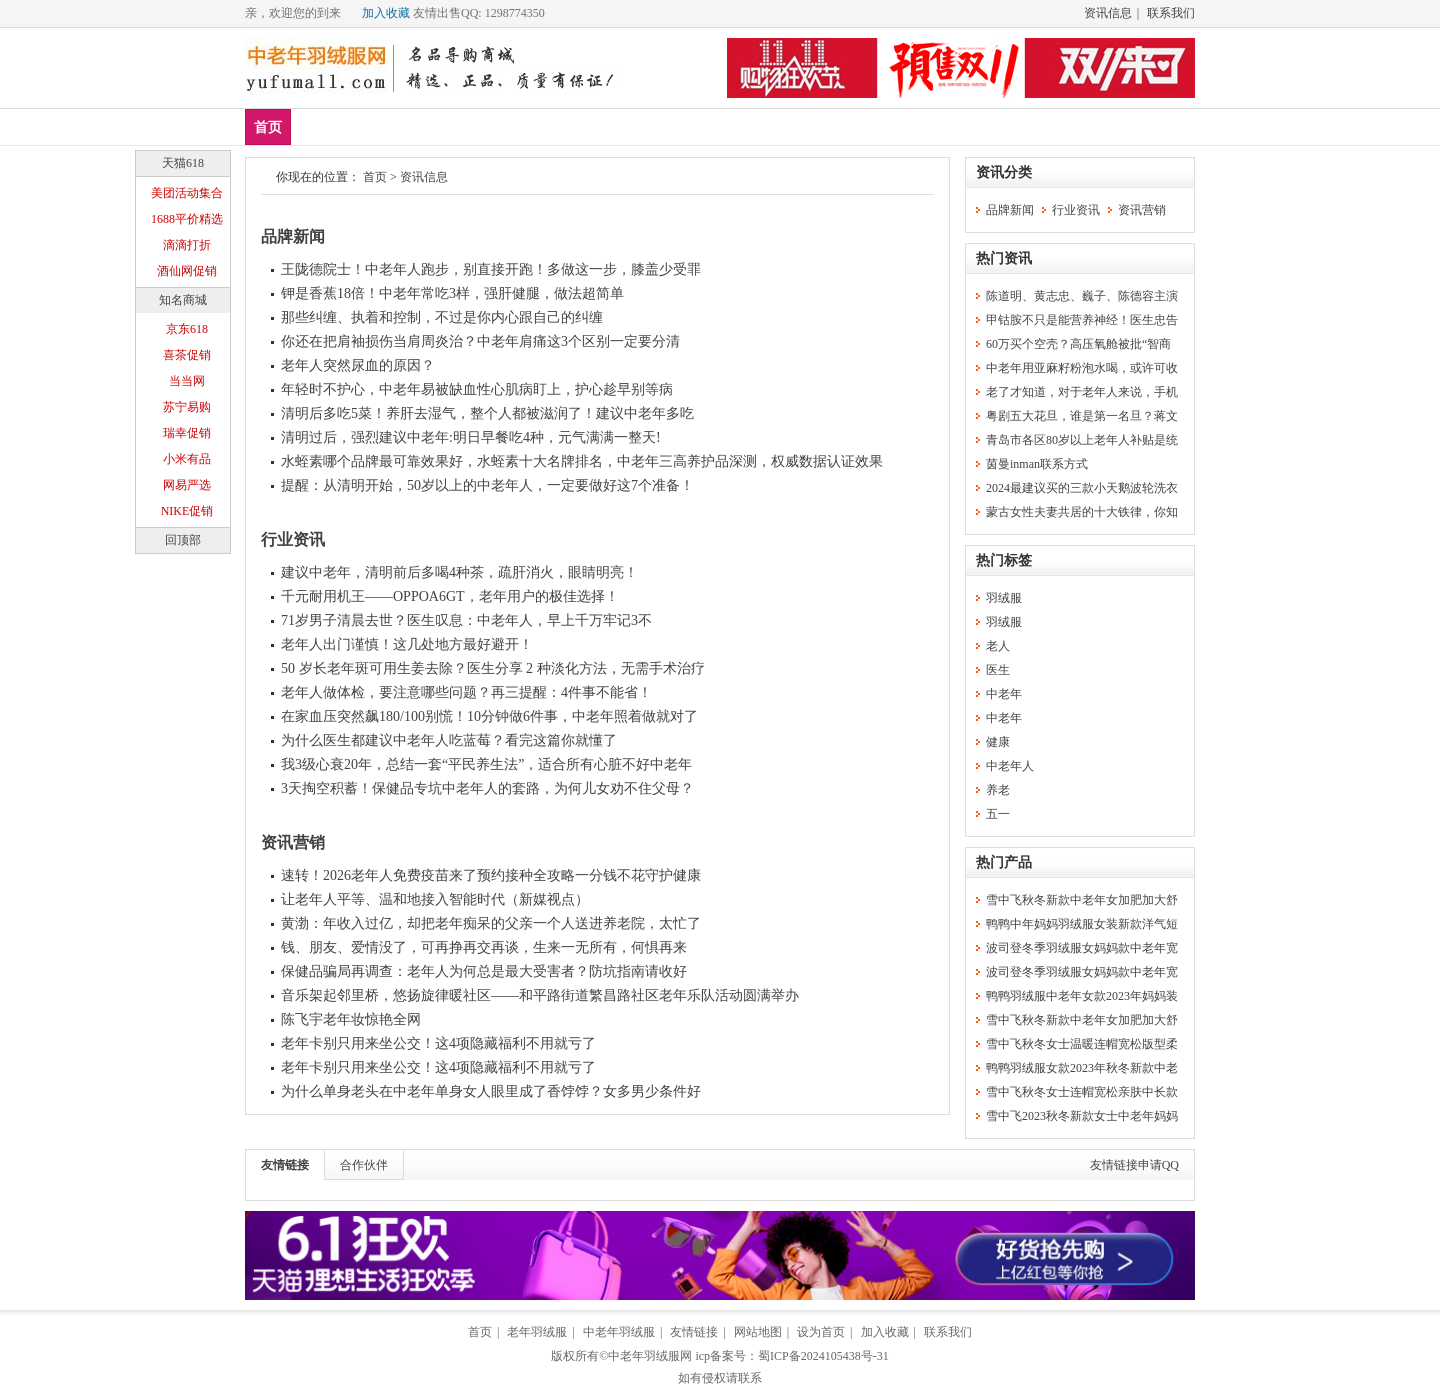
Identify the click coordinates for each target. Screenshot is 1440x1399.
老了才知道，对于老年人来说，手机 (1082, 392)
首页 (268, 127)
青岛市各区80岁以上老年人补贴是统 (1082, 440)
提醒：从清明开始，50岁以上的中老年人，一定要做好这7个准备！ (487, 485)
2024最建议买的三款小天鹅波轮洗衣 (1082, 488)
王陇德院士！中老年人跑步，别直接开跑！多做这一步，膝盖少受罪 (491, 269)
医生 (998, 670)
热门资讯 (1004, 258)
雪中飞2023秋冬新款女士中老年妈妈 (1082, 1116)
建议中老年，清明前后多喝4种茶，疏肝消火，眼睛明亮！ (459, 572)
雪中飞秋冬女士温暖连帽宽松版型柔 (1082, 1044)
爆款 (379, 126)
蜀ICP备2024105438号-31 (823, 1356)
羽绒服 (605, 126)
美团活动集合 (187, 193)
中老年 (1004, 694)
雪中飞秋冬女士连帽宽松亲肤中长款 (1082, 1092)
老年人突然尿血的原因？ (358, 365)
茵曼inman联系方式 (1037, 464)
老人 (998, 646)
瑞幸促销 (187, 433)
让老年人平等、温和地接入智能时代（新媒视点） (435, 899)
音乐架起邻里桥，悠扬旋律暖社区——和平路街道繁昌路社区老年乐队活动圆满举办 (540, 995)
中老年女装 (518, 126)
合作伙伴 (364, 1165)
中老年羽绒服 (619, 1332)
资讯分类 (1004, 172)
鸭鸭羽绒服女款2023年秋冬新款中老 (1082, 1068)
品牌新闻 (293, 236)
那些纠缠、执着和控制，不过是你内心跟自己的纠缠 (442, 317)
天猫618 (183, 163)
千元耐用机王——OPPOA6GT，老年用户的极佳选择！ (450, 596)
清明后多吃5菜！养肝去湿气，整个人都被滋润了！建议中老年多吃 (487, 413)
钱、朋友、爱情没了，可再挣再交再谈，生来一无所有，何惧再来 (484, 947)
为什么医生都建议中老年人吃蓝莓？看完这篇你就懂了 (449, 740)
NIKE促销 (187, 511)
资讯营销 (293, 842)
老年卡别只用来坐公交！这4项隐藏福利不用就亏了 (438, 1043)
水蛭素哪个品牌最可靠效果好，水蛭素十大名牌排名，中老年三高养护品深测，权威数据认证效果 (582, 461)
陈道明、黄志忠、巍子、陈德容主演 (1082, 296)
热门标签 (1004, 560)
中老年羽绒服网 (650, 1356)
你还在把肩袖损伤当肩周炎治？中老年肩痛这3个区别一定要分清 (480, 341)
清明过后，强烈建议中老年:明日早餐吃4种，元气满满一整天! (471, 437)
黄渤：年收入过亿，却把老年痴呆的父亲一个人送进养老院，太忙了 (491, 923)
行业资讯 (293, 539)
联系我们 (1171, 13)
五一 (998, 814)
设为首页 (821, 1332)
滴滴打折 (187, 245)
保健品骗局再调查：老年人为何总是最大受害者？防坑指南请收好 (484, 971)
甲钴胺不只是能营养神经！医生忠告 (1082, 320)
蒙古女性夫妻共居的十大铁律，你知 (1082, 512)
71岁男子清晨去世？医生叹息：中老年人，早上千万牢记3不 (466, 620)
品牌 (438, 126)
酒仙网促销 (187, 271)
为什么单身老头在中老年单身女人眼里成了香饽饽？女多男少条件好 (491, 1091)
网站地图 (758, 1332)
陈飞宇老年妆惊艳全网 (351, 1019)
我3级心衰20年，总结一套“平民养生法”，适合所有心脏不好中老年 (486, 764)
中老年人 (1010, 766)
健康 (998, 742)
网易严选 (187, 485)
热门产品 (1004, 862)
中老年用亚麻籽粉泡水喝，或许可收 (1082, 368)
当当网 (187, 381)
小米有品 (187, 459)
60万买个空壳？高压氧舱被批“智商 (1078, 344)
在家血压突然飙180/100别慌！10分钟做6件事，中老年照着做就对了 (489, 716)
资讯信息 (1108, 13)
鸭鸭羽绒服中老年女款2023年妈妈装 (1082, 996)
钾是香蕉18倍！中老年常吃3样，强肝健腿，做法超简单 (452, 293)
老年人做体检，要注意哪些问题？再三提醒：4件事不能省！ (466, 692)
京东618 (187, 329)
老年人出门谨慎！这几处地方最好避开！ (407, 644)
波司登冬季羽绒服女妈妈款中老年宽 (1082, 948)
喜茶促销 (187, 355)
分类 (671, 126)
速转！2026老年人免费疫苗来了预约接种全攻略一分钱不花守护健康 (491, 875)
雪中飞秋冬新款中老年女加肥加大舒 (1082, 900)
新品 (320, 126)
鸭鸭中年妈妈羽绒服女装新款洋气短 (1082, 924)
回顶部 (183, 540)
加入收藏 (386, 13)
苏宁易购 (187, 407)
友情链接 (285, 1165)
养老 (998, 790)
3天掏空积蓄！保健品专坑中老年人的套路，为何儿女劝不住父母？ (487, 788)
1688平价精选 (187, 219)
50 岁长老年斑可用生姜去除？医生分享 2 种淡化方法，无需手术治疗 (493, 668)
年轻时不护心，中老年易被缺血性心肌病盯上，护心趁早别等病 (477, 389)
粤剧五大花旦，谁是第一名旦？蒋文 (1082, 416)
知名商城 (183, 300)
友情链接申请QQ (1134, 1165)
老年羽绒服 (537, 1332)
